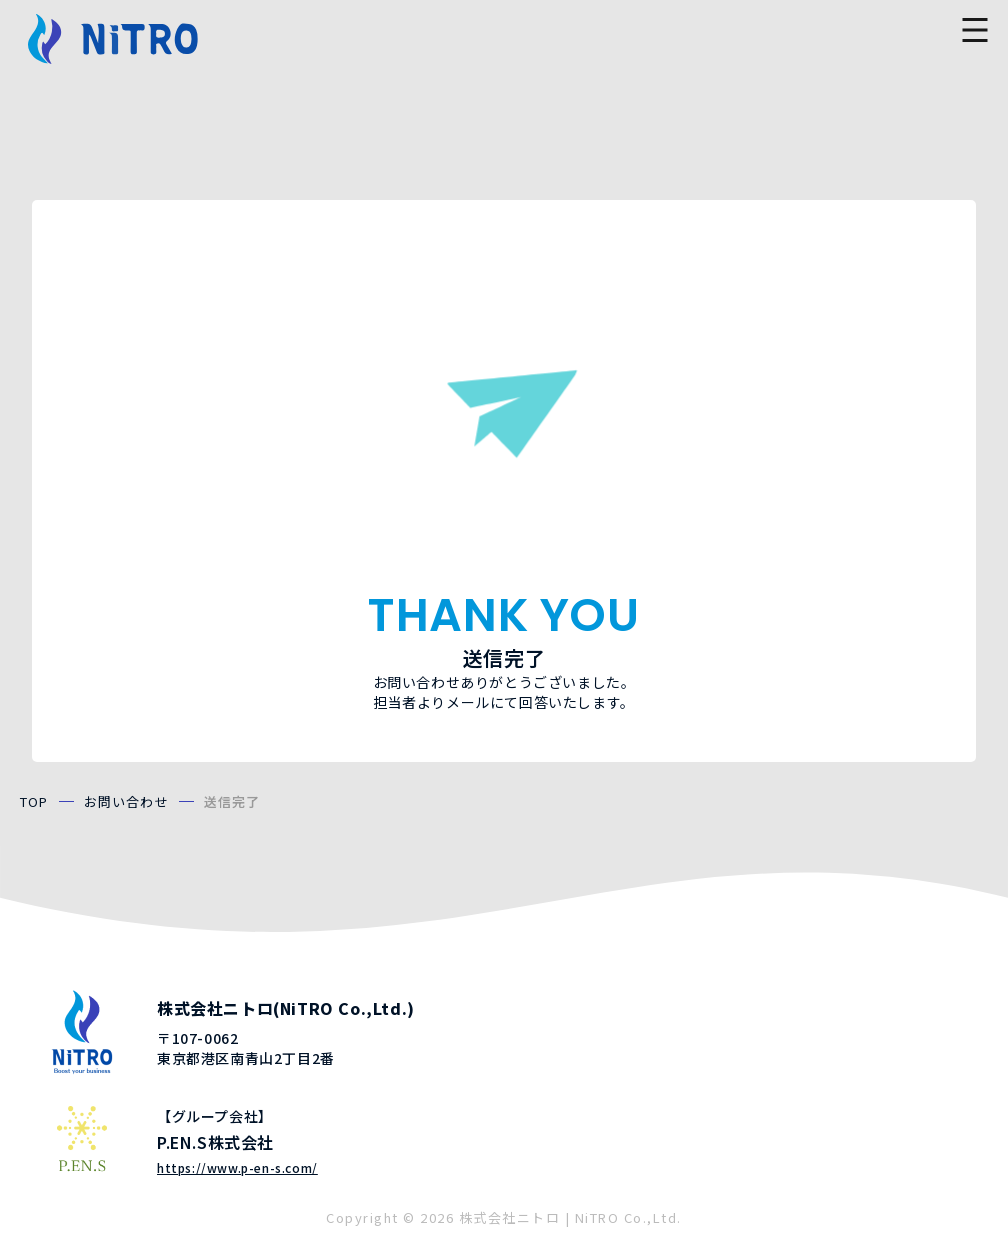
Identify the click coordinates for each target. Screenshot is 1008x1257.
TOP (34, 801)
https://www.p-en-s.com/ (237, 1167)
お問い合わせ (126, 801)
